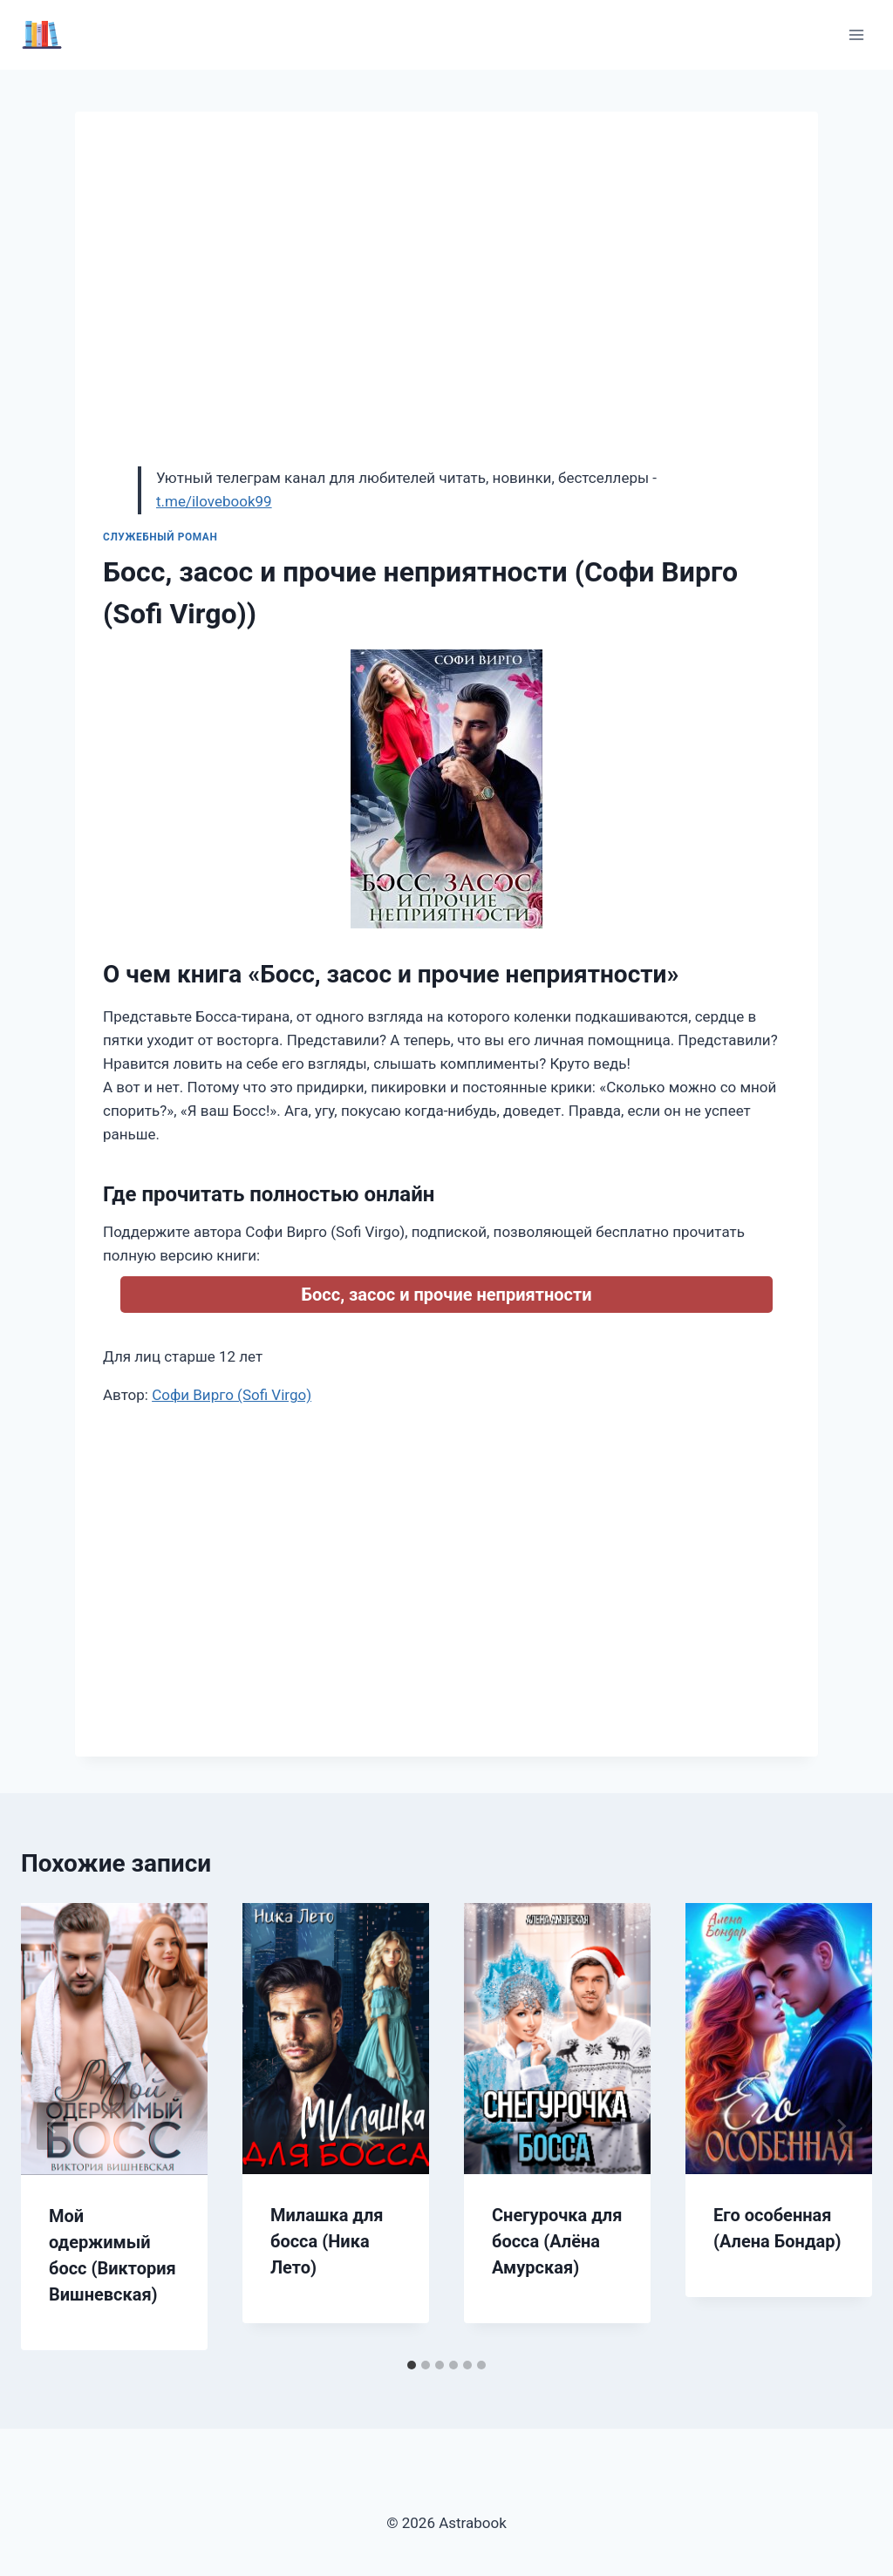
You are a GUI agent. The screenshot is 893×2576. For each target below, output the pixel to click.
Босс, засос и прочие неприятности (447, 1294)
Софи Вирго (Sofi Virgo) (231, 1395)
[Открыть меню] (856, 34)
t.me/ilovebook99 (214, 501)
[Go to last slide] (52, 2126)
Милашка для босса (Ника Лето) (327, 2241)
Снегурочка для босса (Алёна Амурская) (557, 2241)
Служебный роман (160, 537)
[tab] (411, 2365)
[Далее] (840, 2126)
